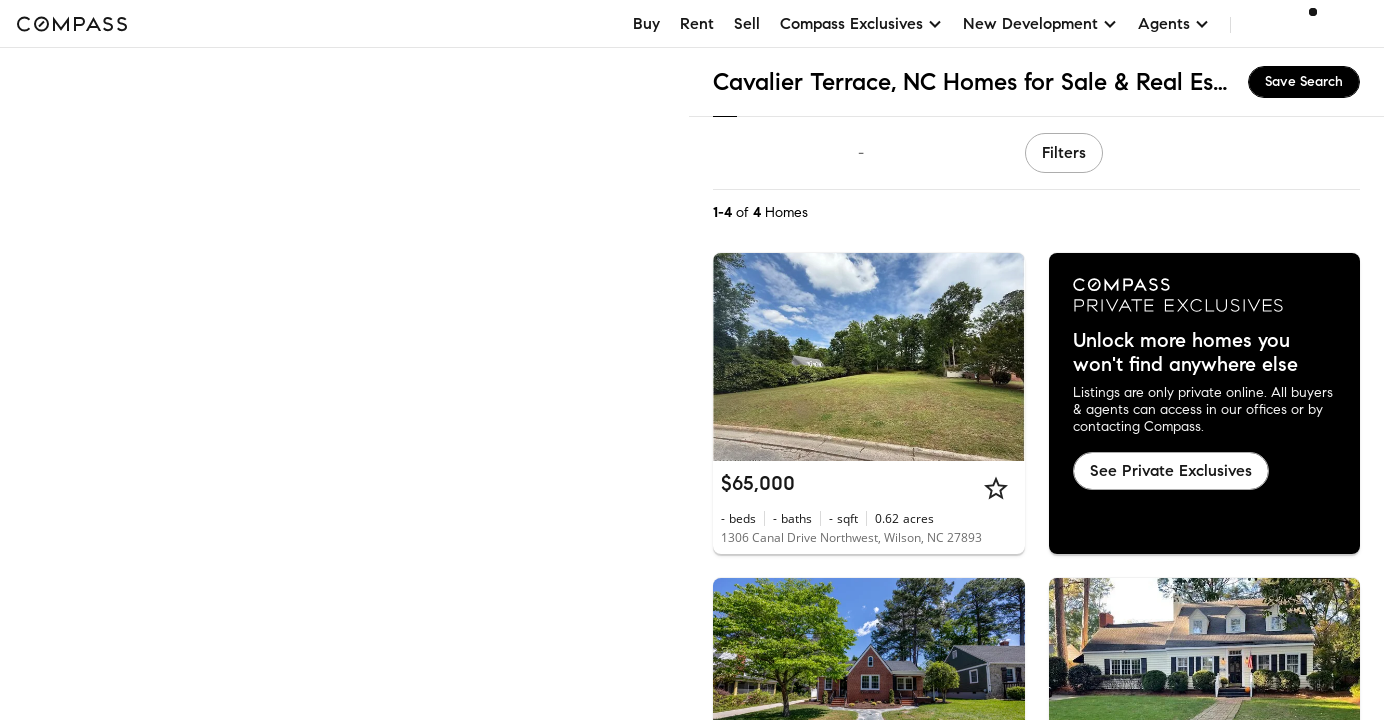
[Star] (996, 488)
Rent (697, 23)
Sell (747, 23)
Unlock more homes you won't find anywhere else (1185, 353)
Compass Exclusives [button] (861, 23)
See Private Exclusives (1171, 470)
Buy (646, 23)
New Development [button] (1040, 23)
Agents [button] (1174, 23)
